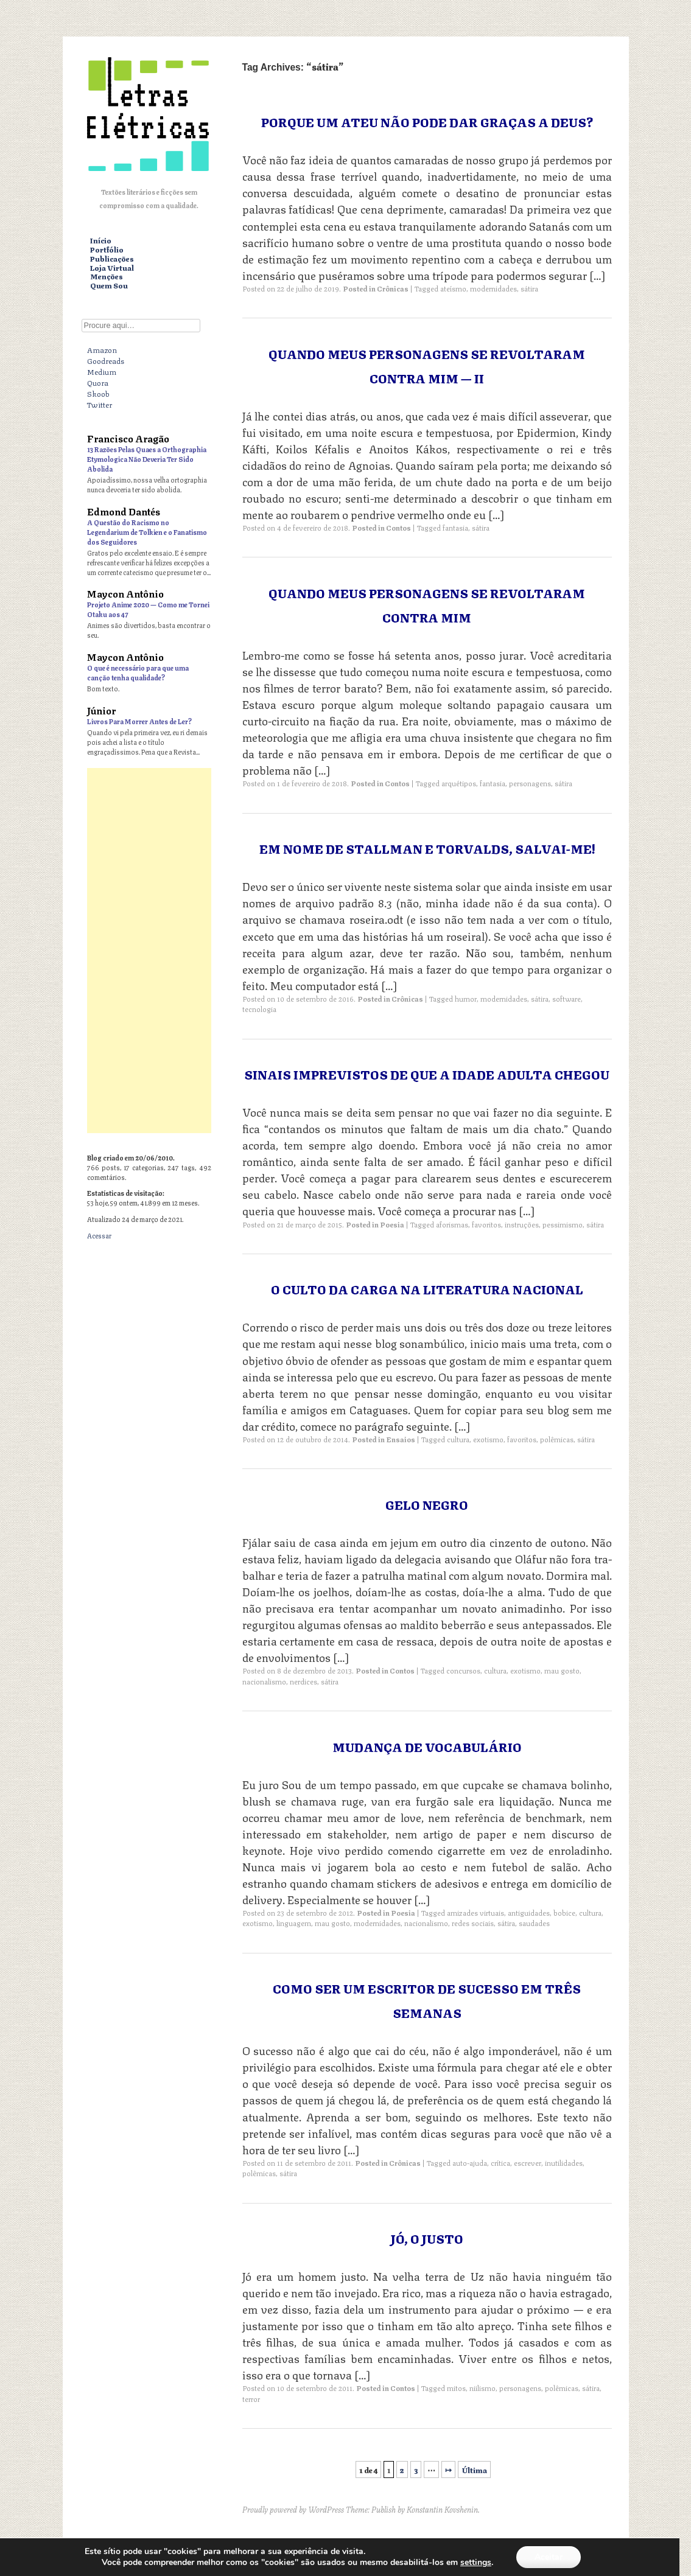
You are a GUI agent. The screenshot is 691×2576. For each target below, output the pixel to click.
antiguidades (529, 1912)
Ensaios (400, 1439)
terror (251, 2398)
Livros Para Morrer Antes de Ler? (139, 721)
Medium (101, 371)
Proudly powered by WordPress (293, 2509)
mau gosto (562, 1670)
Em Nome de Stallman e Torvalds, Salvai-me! (427, 848)
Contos (398, 527)
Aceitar (549, 2557)
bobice (564, 1912)
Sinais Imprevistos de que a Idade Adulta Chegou (426, 1073)
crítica (500, 2162)
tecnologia (259, 1008)
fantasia (455, 527)
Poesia (392, 1224)
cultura (458, 1439)
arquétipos (458, 783)
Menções (106, 276)
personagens (530, 783)
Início (100, 240)
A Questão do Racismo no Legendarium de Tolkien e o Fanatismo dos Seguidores (147, 531)
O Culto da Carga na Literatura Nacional (427, 1288)
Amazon (102, 349)
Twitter (99, 404)
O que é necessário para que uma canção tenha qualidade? (138, 672)
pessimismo (562, 1224)
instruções (522, 1224)
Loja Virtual (112, 268)
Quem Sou (109, 285)
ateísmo (453, 288)
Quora (97, 382)
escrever (527, 2162)
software (566, 998)
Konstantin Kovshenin (442, 2509)
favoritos (486, 1224)
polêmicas (556, 1439)
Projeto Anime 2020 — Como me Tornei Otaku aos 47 (148, 609)
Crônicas (393, 288)
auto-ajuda (469, 2162)
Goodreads (105, 360)
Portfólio (107, 249)
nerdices (303, 1681)
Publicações (112, 259)
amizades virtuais (475, 1912)
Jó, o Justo (427, 2238)
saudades (534, 1923)
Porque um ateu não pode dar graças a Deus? (427, 121)
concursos (463, 1670)
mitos (456, 2387)
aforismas (452, 1224)
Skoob (98, 393)
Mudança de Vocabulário (427, 1746)
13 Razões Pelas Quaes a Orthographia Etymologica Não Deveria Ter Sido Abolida (146, 458)
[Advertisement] (149, 950)
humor (466, 998)
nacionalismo (264, 1681)
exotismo (488, 1439)
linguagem (293, 1923)
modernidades (493, 288)
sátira (529, 288)
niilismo (482, 2387)
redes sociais (473, 1923)
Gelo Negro (426, 1504)
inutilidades (564, 2162)
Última (474, 2469)
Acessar (99, 1235)
